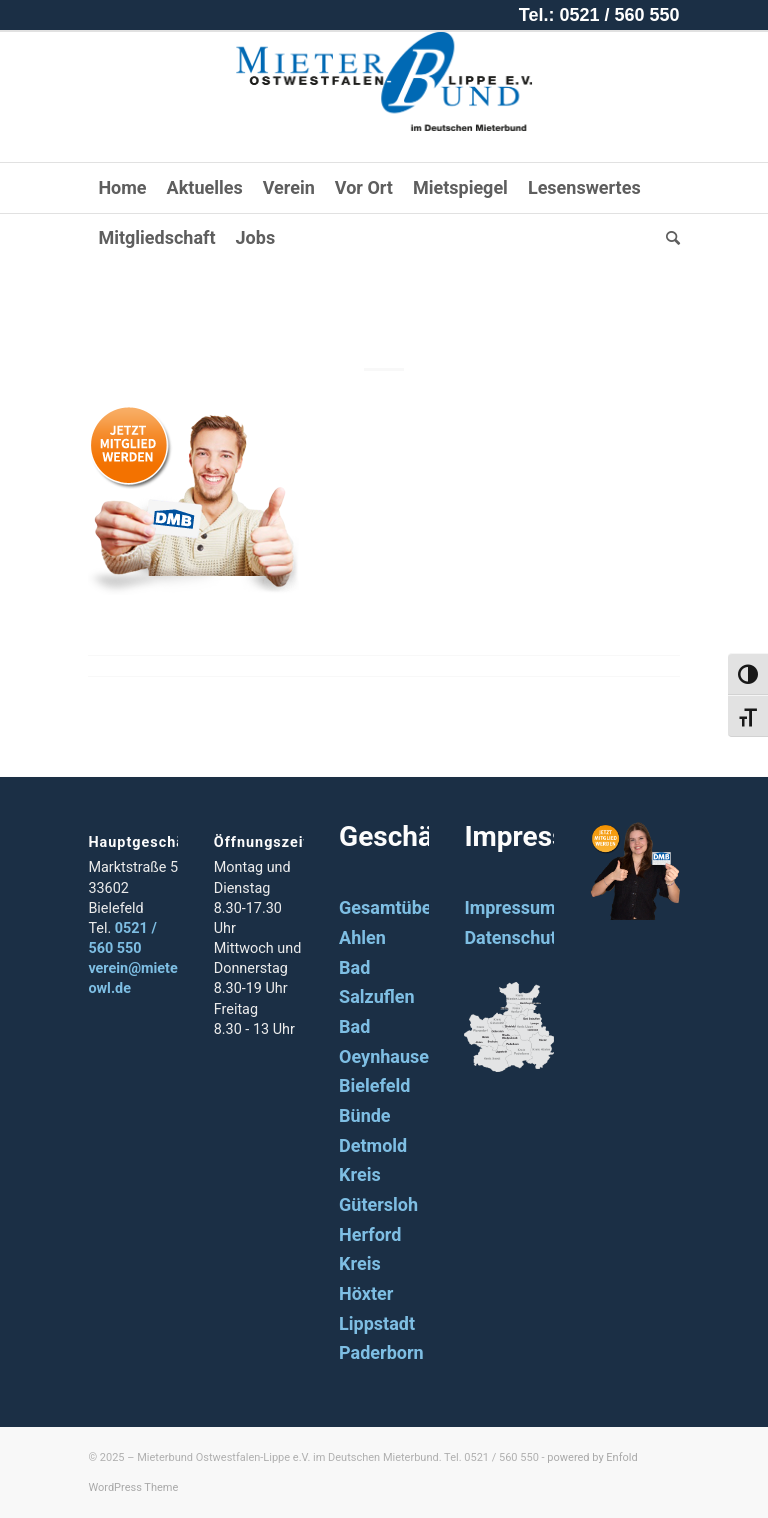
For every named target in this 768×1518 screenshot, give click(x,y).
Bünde (365, 1115)
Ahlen (362, 937)
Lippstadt (377, 1323)
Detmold (373, 1145)
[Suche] (668, 238)
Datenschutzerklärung (553, 937)
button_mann (384, 301)
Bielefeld (374, 1085)
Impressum (509, 907)
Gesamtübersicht (408, 907)
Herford (370, 1234)
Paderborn (381, 1352)
